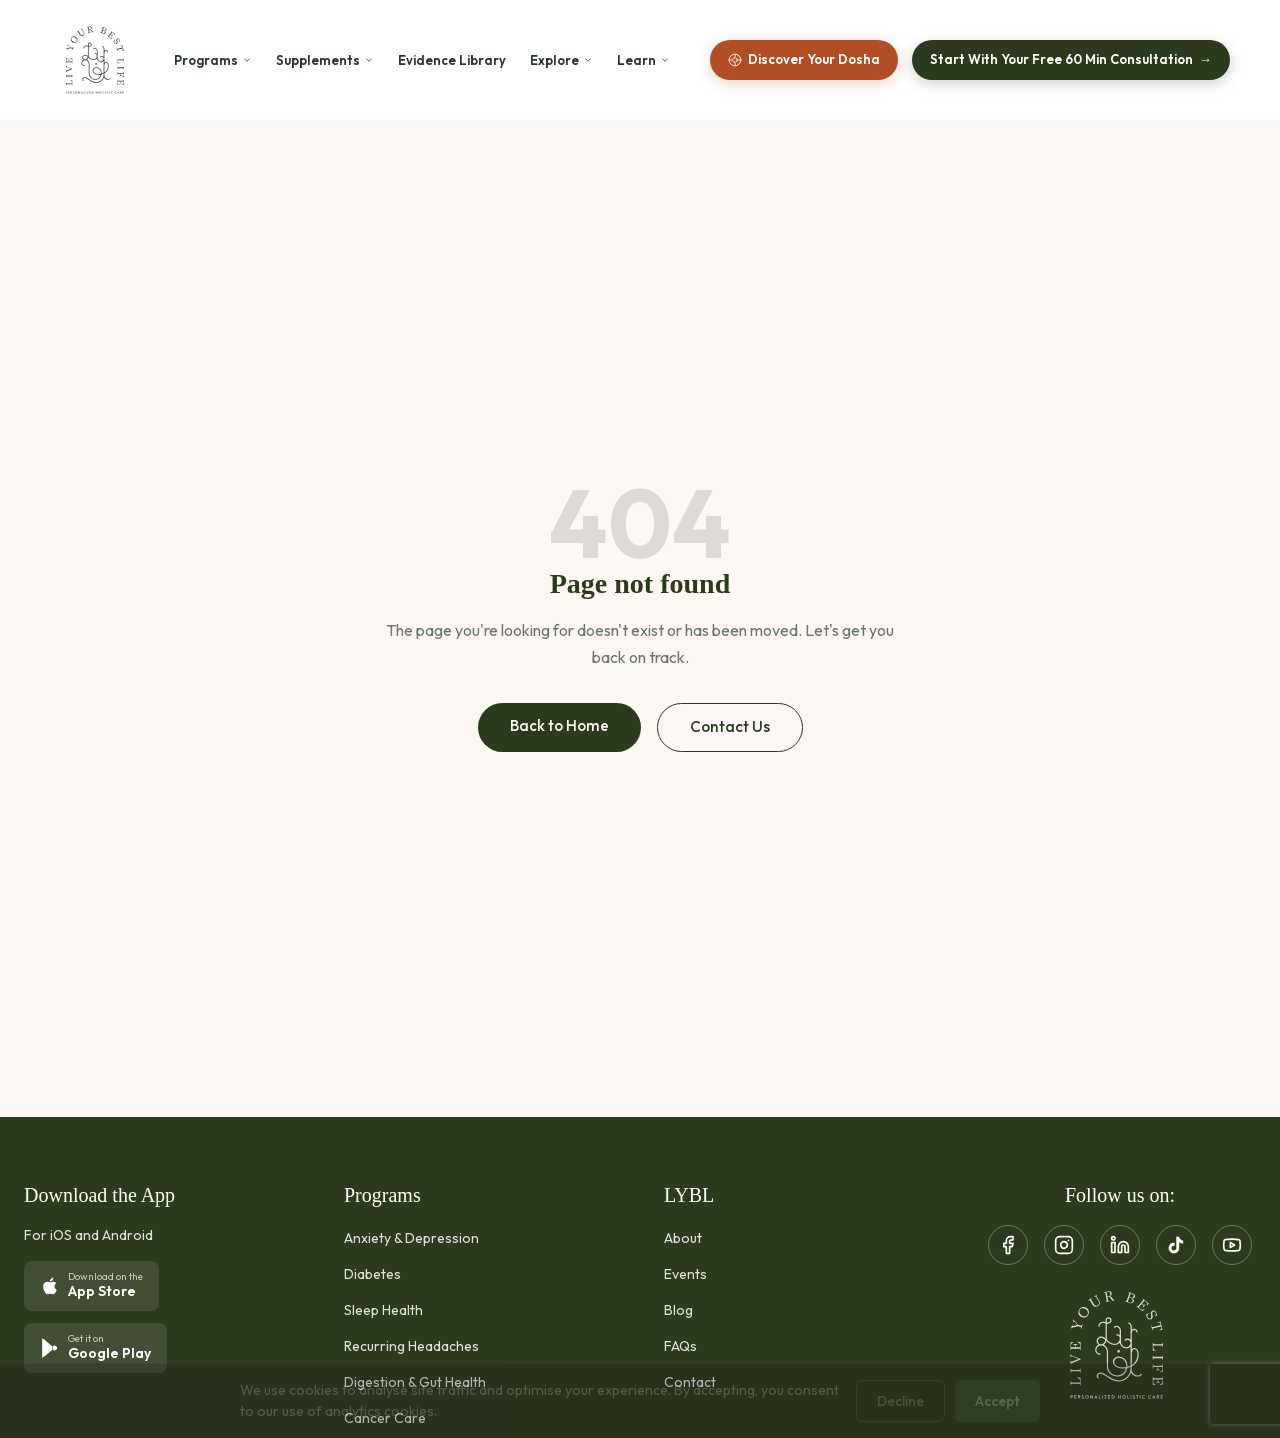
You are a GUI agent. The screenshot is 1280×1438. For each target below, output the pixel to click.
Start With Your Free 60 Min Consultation (1071, 60)
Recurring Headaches (411, 1346)
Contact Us (730, 726)
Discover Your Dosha (804, 59)
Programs (213, 60)
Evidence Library (452, 60)
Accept (997, 1401)
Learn (643, 60)
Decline (900, 1401)
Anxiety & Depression (411, 1238)
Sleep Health (383, 1310)
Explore (561, 60)
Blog (678, 1310)
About (683, 1238)
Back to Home (559, 725)
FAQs (680, 1346)
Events (685, 1274)
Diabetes (372, 1274)
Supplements (325, 60)
